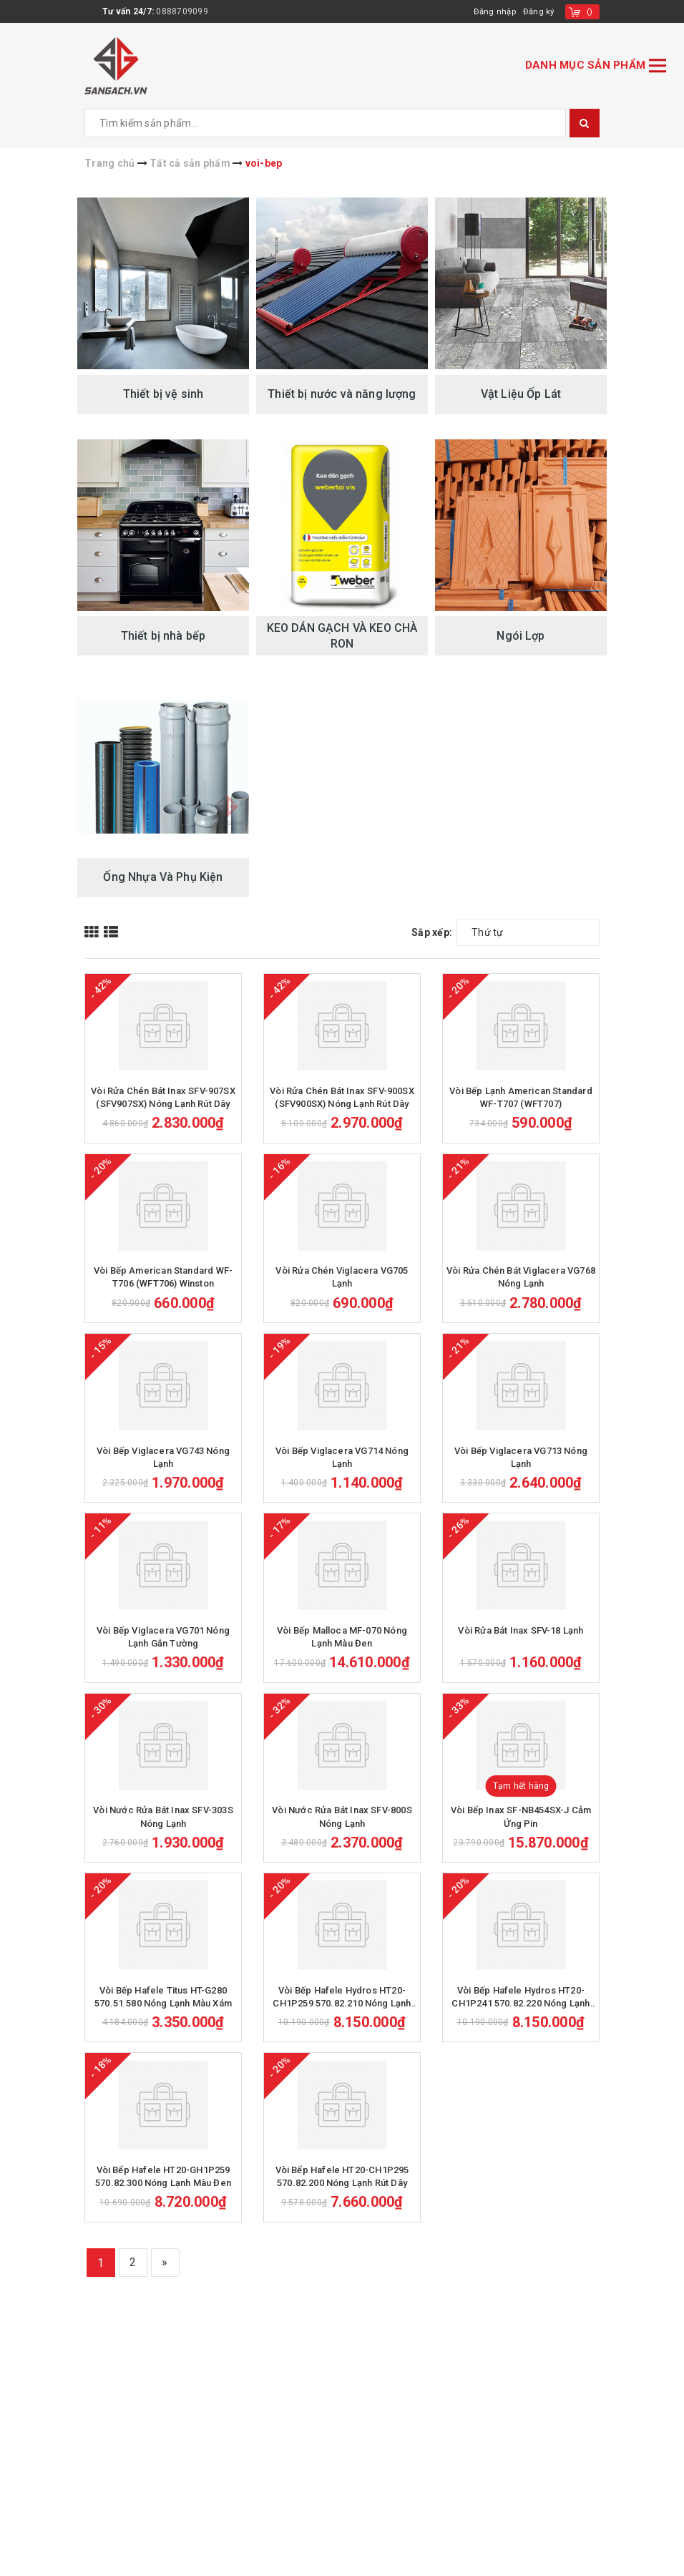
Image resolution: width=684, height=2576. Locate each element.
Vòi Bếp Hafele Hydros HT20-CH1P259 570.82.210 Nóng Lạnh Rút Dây (342, 2235)
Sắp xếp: (431, 932)
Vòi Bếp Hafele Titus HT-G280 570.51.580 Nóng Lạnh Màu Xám (163, 2234)
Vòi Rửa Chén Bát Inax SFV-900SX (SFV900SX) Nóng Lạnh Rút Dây (342, 1136)
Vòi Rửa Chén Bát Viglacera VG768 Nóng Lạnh (520, 1356)
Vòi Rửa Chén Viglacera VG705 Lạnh (341, 1356)
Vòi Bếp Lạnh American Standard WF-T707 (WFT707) (520, 1136)
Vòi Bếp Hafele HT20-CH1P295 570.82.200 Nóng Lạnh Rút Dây (342, 2453)
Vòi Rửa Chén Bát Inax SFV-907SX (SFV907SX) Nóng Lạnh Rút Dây (163, 1136)
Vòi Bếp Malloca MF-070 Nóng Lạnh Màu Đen (342, 1795)
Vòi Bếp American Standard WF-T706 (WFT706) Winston (163, 1356)
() (590, 11)
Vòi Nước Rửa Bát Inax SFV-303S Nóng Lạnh (163, 2014)
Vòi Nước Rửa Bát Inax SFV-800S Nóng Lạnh (341, 2014)
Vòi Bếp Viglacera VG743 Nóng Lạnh (163, 1576)
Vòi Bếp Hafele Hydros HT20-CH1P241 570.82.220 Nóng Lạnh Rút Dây (520, 2235)
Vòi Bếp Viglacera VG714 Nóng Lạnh (342, 1576)
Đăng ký (538, 11)
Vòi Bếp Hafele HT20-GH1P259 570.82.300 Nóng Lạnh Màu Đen (163, 2453)
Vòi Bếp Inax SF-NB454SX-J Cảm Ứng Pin (521, 2014)
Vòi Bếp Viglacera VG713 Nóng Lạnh (520, 1576)
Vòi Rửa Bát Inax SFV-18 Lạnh (520, 1788)
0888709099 (182, 11)
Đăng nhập (492, 11)
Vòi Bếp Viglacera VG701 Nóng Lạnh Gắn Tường (163, 1795)
